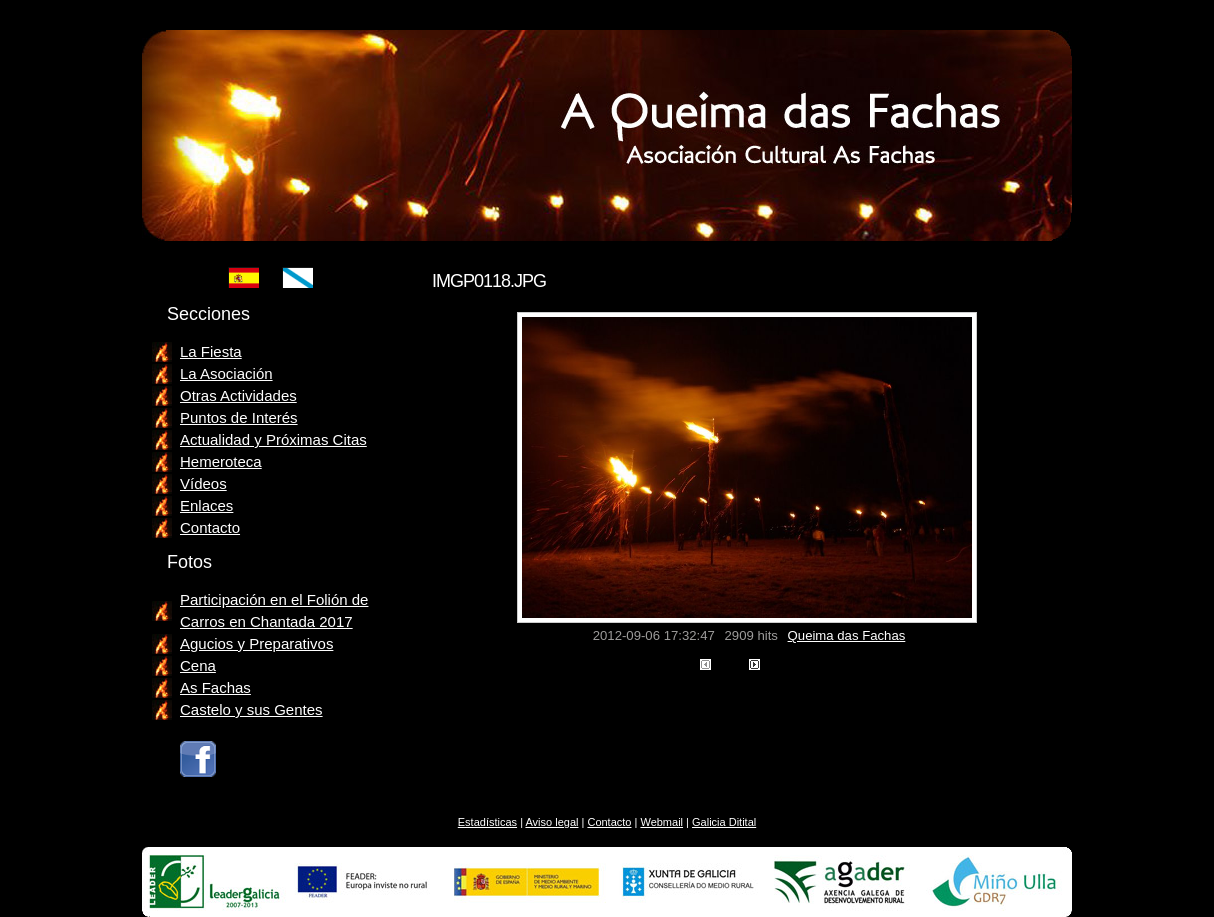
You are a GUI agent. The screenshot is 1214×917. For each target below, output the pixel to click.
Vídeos (203, 483)
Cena (198, 665)
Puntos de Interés (239, 417)
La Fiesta (211, 351)
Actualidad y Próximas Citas (273, 439)
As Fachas (215, 687)
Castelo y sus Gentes (251, 709)
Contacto (210, 527)
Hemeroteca (221, 461)
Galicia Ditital (724, 822)
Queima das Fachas (847, 635)
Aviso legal (551, 822)
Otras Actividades (238, 395)
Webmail (661, 822)
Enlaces (206, 505)
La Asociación (226, 373)
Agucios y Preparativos (256, 643)
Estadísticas (487, 822)
